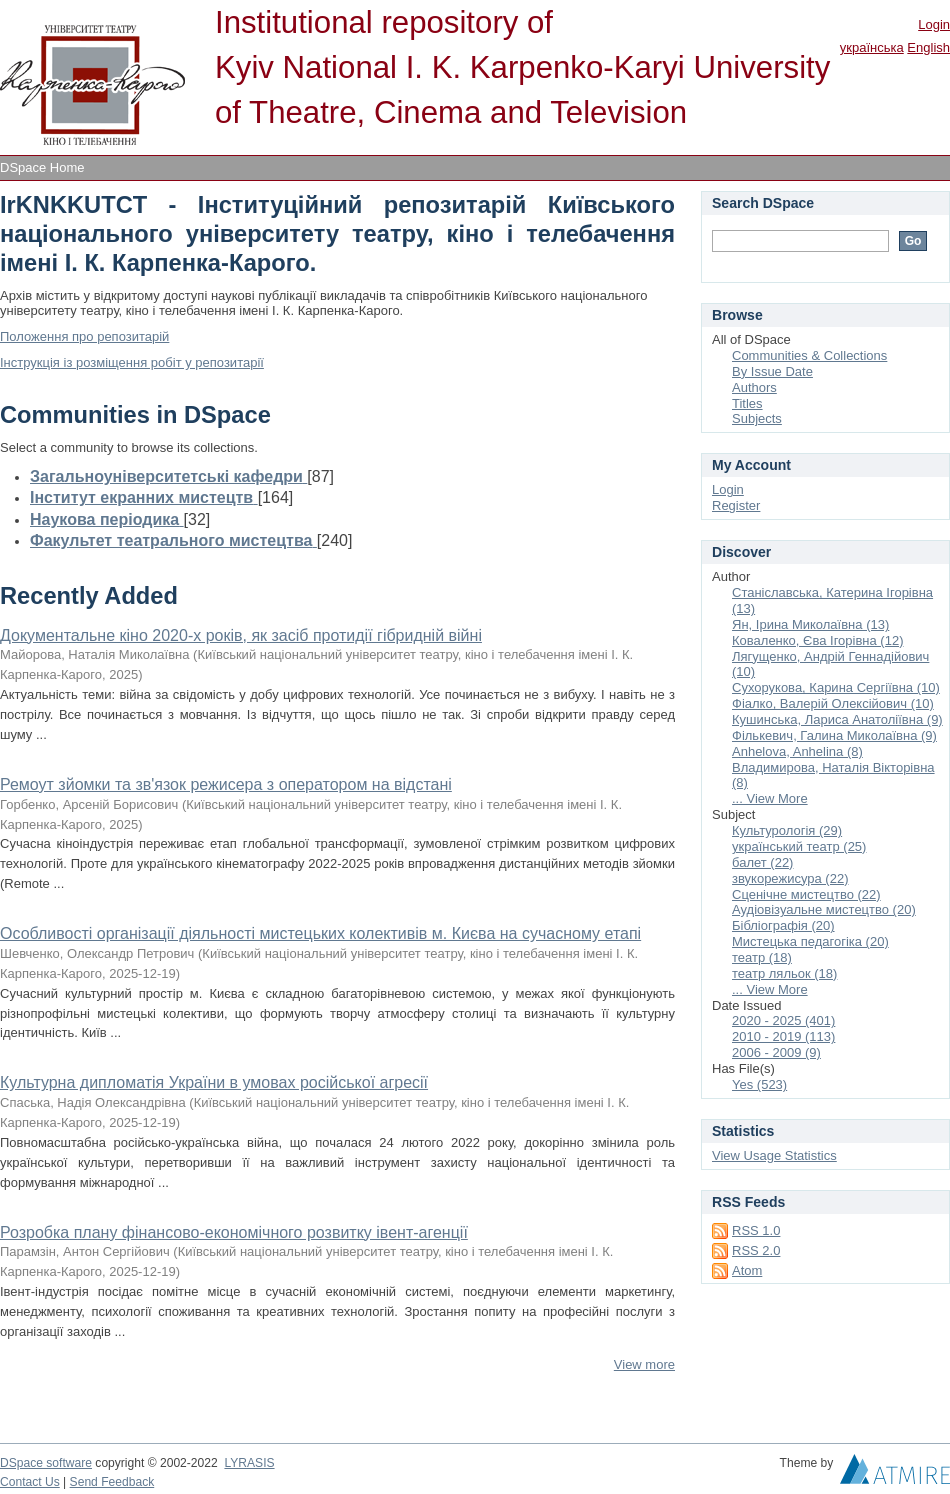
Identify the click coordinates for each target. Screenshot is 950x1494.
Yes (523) (759, 1084)
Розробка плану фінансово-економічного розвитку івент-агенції (234, 1232)
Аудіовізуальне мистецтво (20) (824, 909)
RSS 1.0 (756, 1230)
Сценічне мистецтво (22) (806, 894)
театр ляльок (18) (784, 973)
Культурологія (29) (787, 830)
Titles (747, 403)
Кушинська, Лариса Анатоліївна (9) (837, 719)
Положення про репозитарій (84, 336)
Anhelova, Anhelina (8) (797, 751)
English (928, 47)
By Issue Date (772, 371)
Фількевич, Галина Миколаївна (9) (834, 735)
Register (736, 505)
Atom (747, 1270)
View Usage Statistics (774, 1155)
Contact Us (30, 1482)
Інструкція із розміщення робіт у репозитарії (132, 362)
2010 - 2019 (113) (783, 1036)
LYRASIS (249, 1463)
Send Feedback (112, 1482)
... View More (770, 798)
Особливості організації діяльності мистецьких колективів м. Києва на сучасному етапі (320, 933)
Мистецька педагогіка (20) (810, 941)
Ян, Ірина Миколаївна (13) (810, 624)
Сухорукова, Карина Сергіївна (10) (836, 687)
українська (872, 47)
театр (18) (762, 957)
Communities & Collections (809, 355)
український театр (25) (799, 846)
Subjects (757, 418)
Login (934, 24)
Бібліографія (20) (783, 925)
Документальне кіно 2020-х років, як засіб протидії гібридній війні (241, 635)
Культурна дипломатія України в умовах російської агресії (214, 1082)
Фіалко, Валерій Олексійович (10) (833, 703)
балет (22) (762, 862)
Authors (754, 387)
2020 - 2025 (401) (783, 1020)
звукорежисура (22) (790, 878)
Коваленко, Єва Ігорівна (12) (817, 640)
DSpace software (46, 1463)
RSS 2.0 (756, 1250)
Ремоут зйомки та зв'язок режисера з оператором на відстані (226, 784)
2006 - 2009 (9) (776, 1052)
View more (644, 1364)
